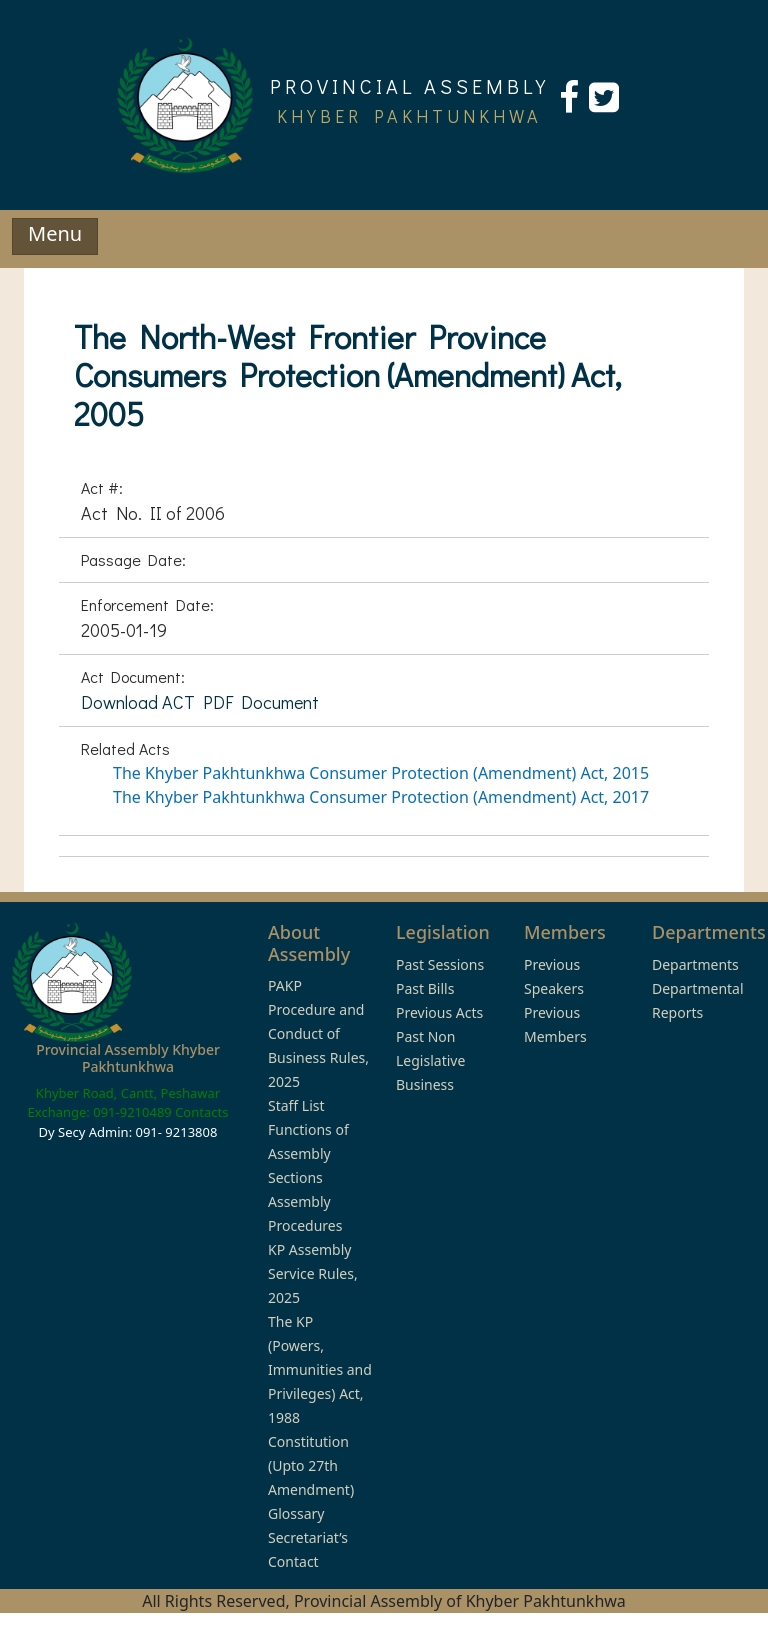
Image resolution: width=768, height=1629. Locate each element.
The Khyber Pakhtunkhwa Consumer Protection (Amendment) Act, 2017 (381, 797)
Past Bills (425, 988)
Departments (695, 964)
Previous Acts (439, 1012)
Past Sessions (440, 964)
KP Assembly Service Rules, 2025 (313, 1273)
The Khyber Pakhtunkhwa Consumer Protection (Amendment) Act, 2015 (381, 773)
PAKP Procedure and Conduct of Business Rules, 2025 (318, 1033)
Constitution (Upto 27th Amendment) (311, 1465)
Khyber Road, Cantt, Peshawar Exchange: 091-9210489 (124, 1103)
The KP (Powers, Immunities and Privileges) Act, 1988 (320, 1369)
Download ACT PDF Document (200, 702)
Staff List (296, 1105)
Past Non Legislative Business (430, 1060)
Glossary (296, 1513)
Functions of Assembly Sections (308, 1153)
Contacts (201, 1112)
